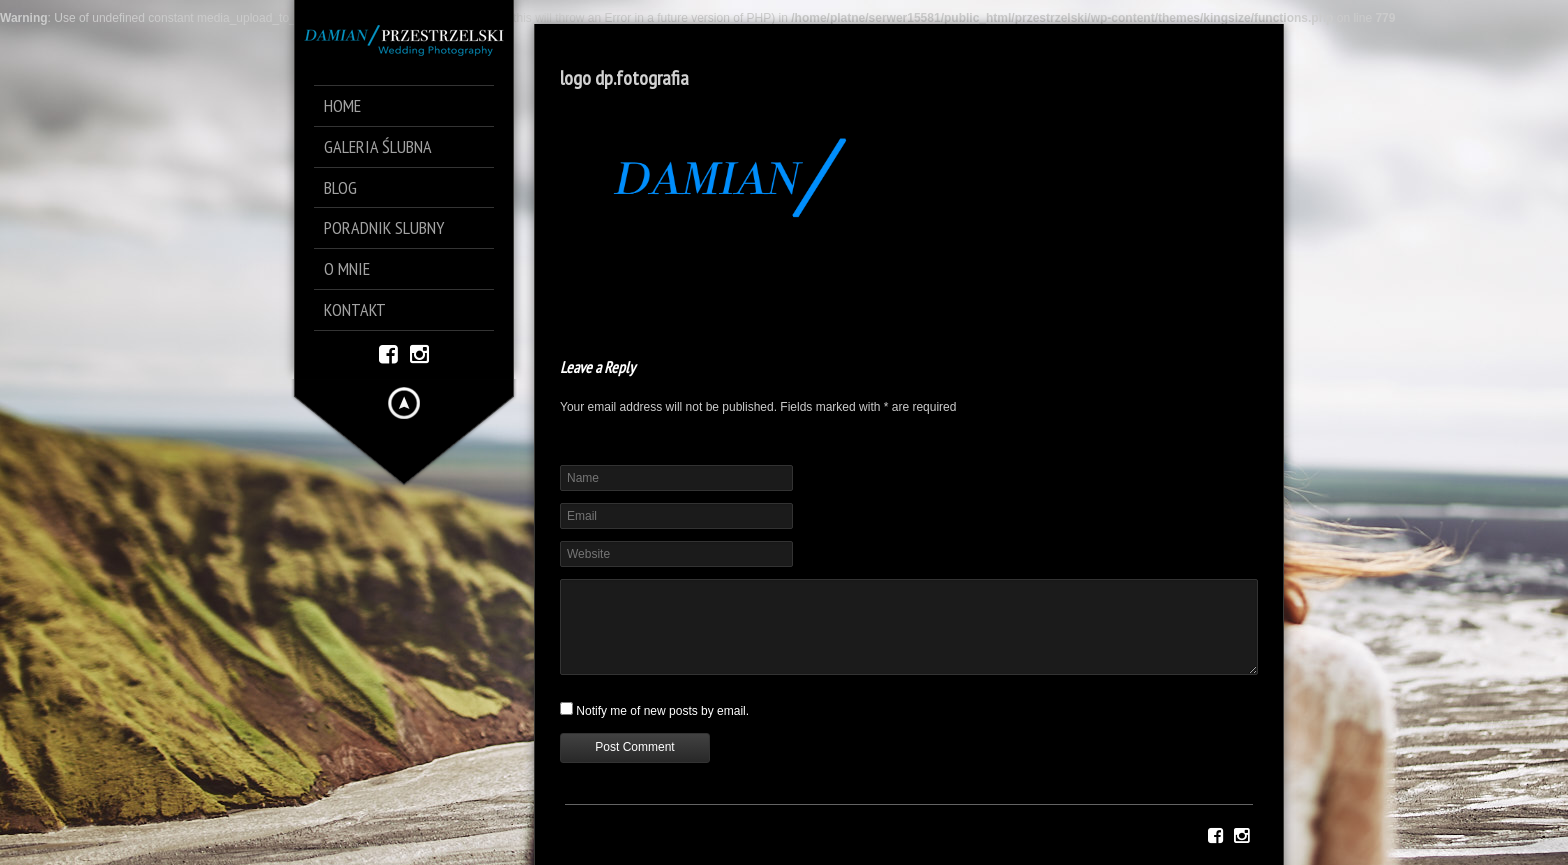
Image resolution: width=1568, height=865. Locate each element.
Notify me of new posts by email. (662, 711)
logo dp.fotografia (624, 78)
